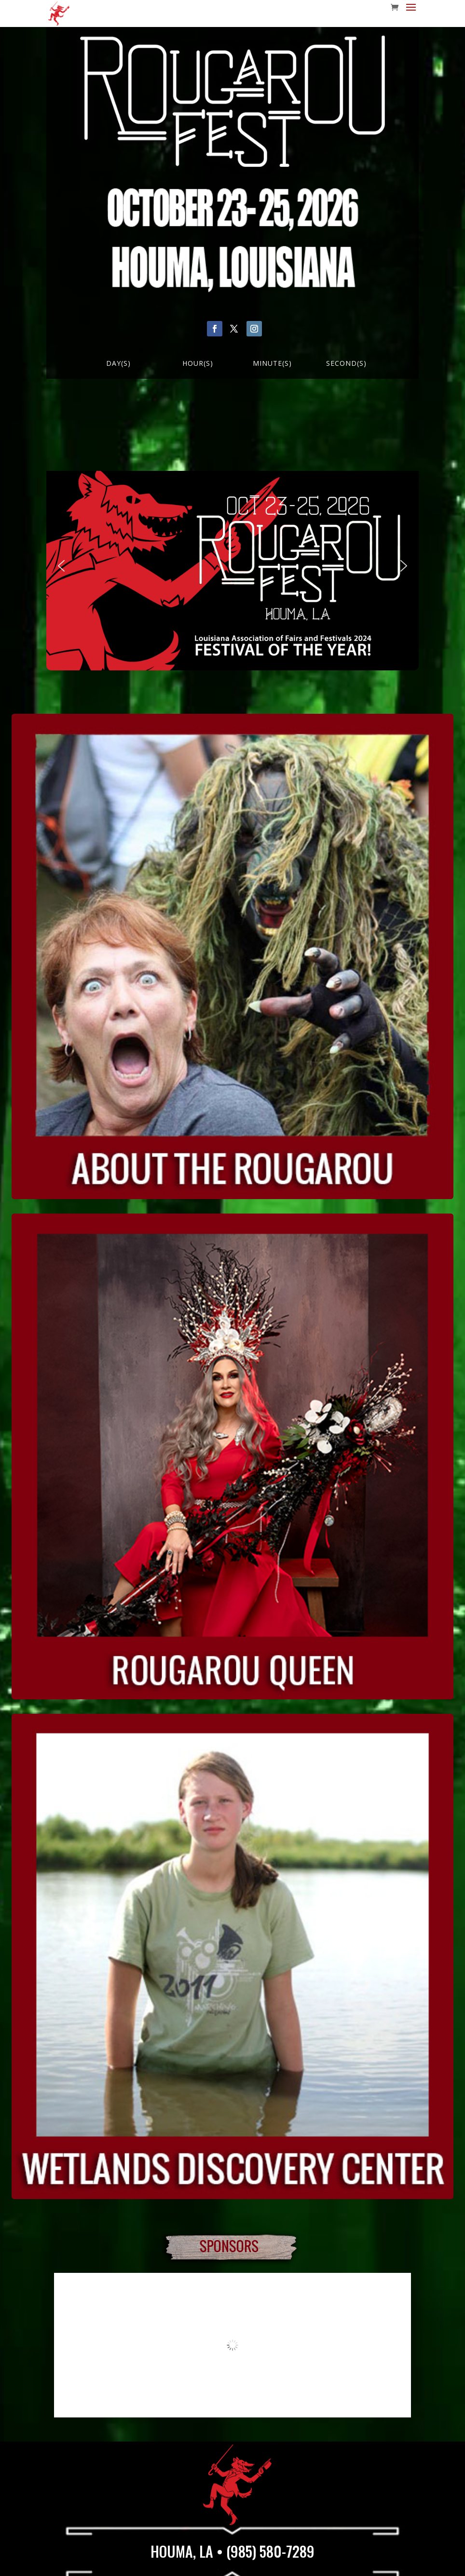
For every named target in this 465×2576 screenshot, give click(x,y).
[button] (61, 566)
